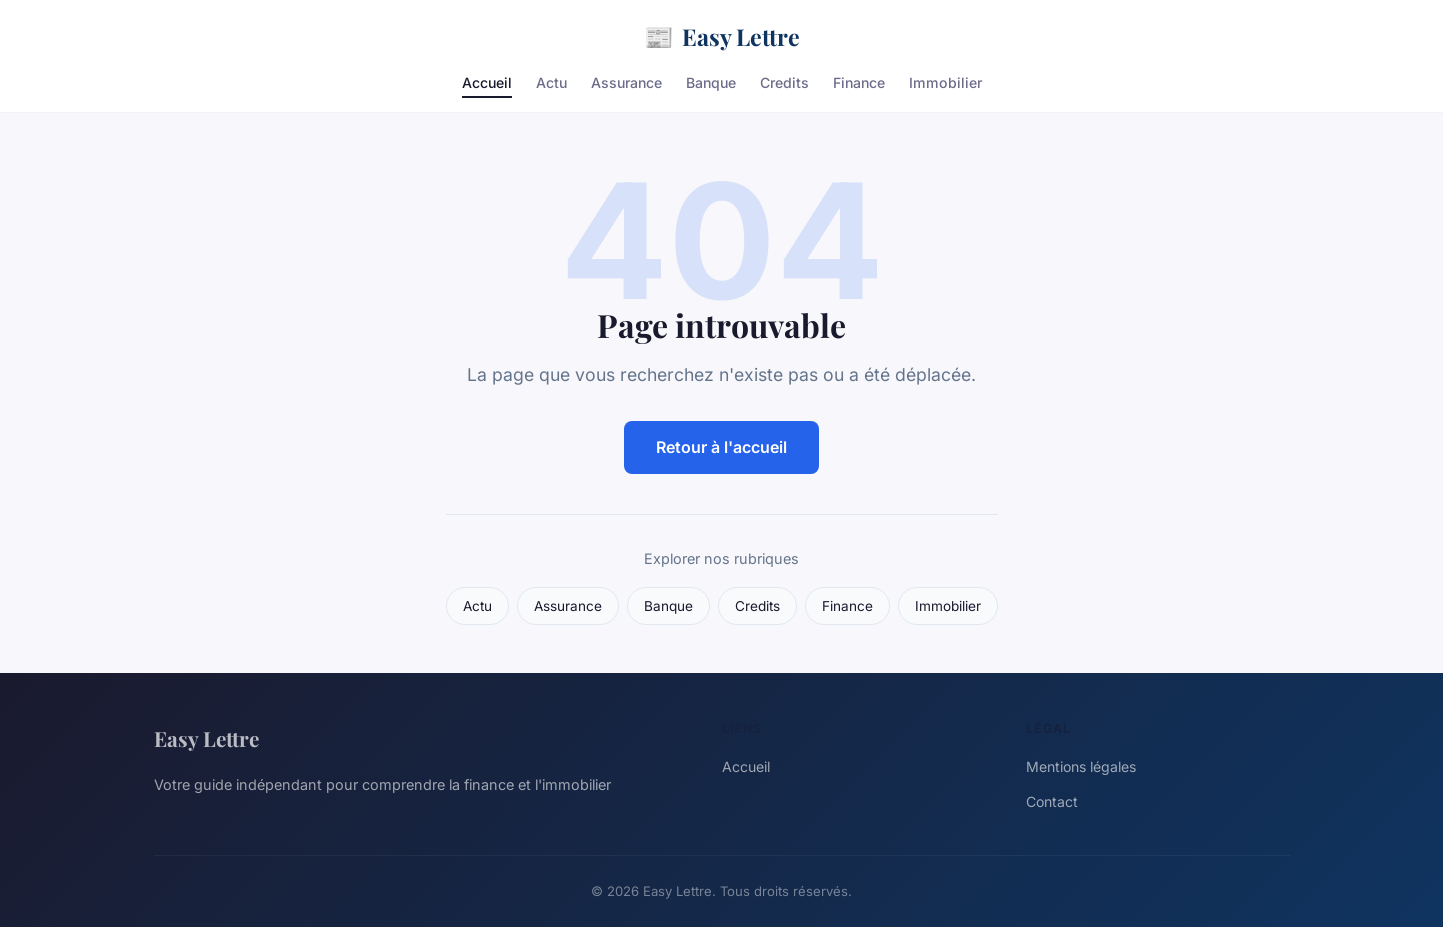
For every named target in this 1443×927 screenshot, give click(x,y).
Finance (859, 82)
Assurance (626, 82)
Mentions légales (1081, 766)
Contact (1052, 801)
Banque (711, 82)
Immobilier (945, 82)
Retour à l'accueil (721, 447)
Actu (551, 82)
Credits (784, 82)
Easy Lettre (722, 36)
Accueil (487, 82)
